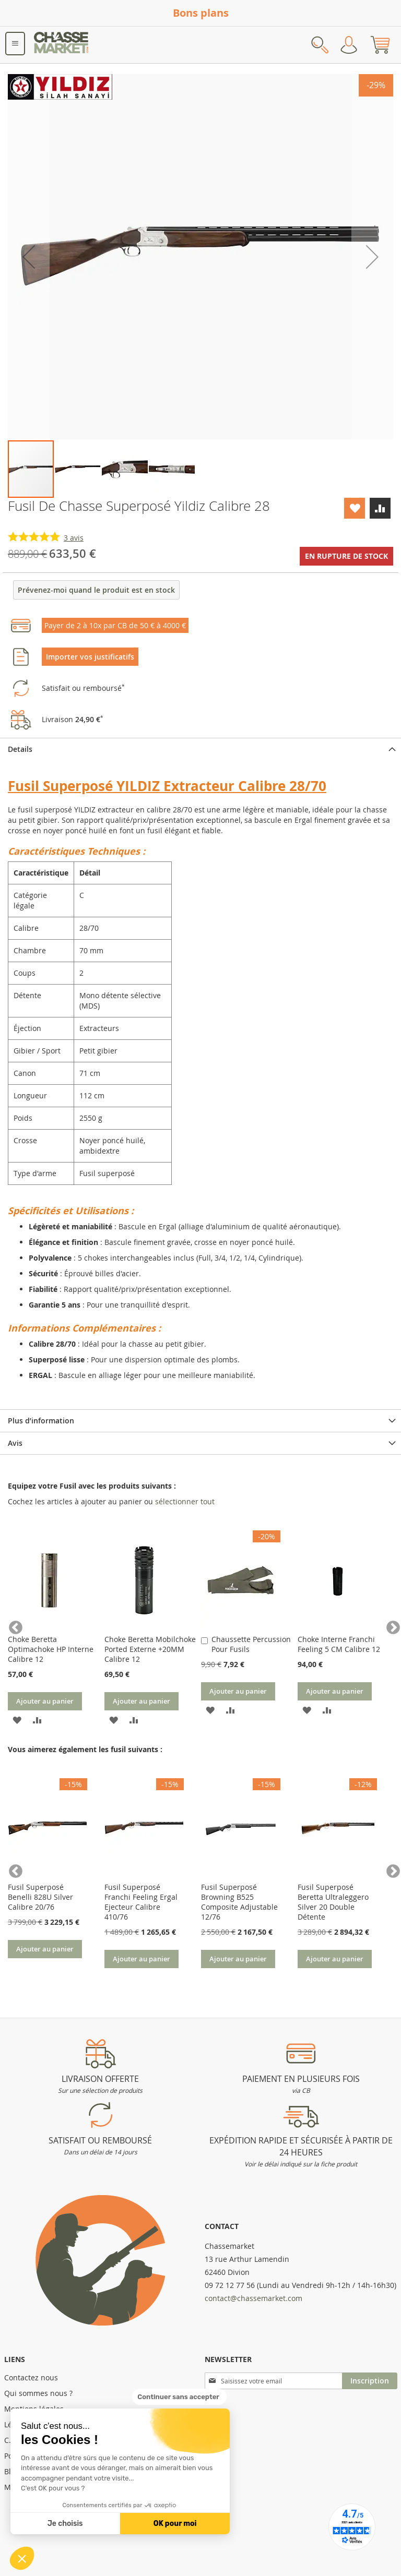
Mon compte (348, 45)
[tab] (200, 749)
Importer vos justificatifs (90, 657)
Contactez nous (31, 2377)
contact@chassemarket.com (253, 2298)
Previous (13, 1625)
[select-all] (185, 1501)
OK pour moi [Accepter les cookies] (175, 2523)
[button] (21, 2558)
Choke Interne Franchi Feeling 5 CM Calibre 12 (339, 1644)
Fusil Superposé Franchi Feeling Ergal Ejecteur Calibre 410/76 (141, 1902)
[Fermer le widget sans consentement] (179, 2397)
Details (20, 749)
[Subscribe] (369, 2381)
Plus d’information (41, 1420)
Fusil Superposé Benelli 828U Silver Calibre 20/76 (40, 1897)
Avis (15, 1443)
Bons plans (201, 13)
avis (74, 538)
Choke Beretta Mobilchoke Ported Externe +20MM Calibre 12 (150, 1649)
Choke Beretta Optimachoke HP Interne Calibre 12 (50, 1649)
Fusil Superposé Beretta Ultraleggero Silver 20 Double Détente (333, 1902)
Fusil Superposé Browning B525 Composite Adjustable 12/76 (239, 1902)
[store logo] (61, 45)
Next (388, 1625)
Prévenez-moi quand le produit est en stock (96, 590)
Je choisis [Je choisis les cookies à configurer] (65, 2523)
